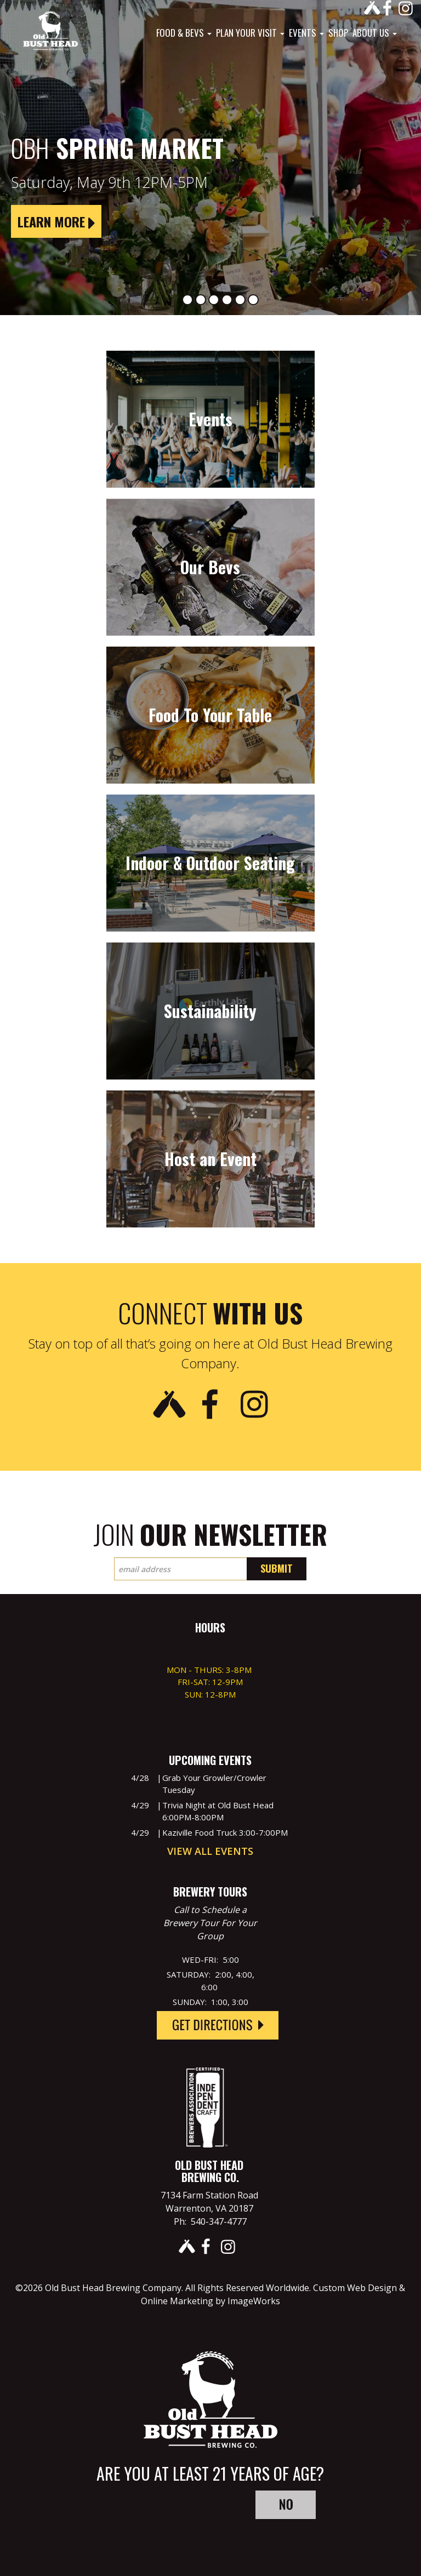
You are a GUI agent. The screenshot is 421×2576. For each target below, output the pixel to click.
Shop (338, 32)
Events (306, 32)
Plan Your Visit (250, 32)
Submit (276, 1568)
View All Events (210, 1851)
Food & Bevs (184, 32)
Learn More (56, 221)
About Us (374, 32)
